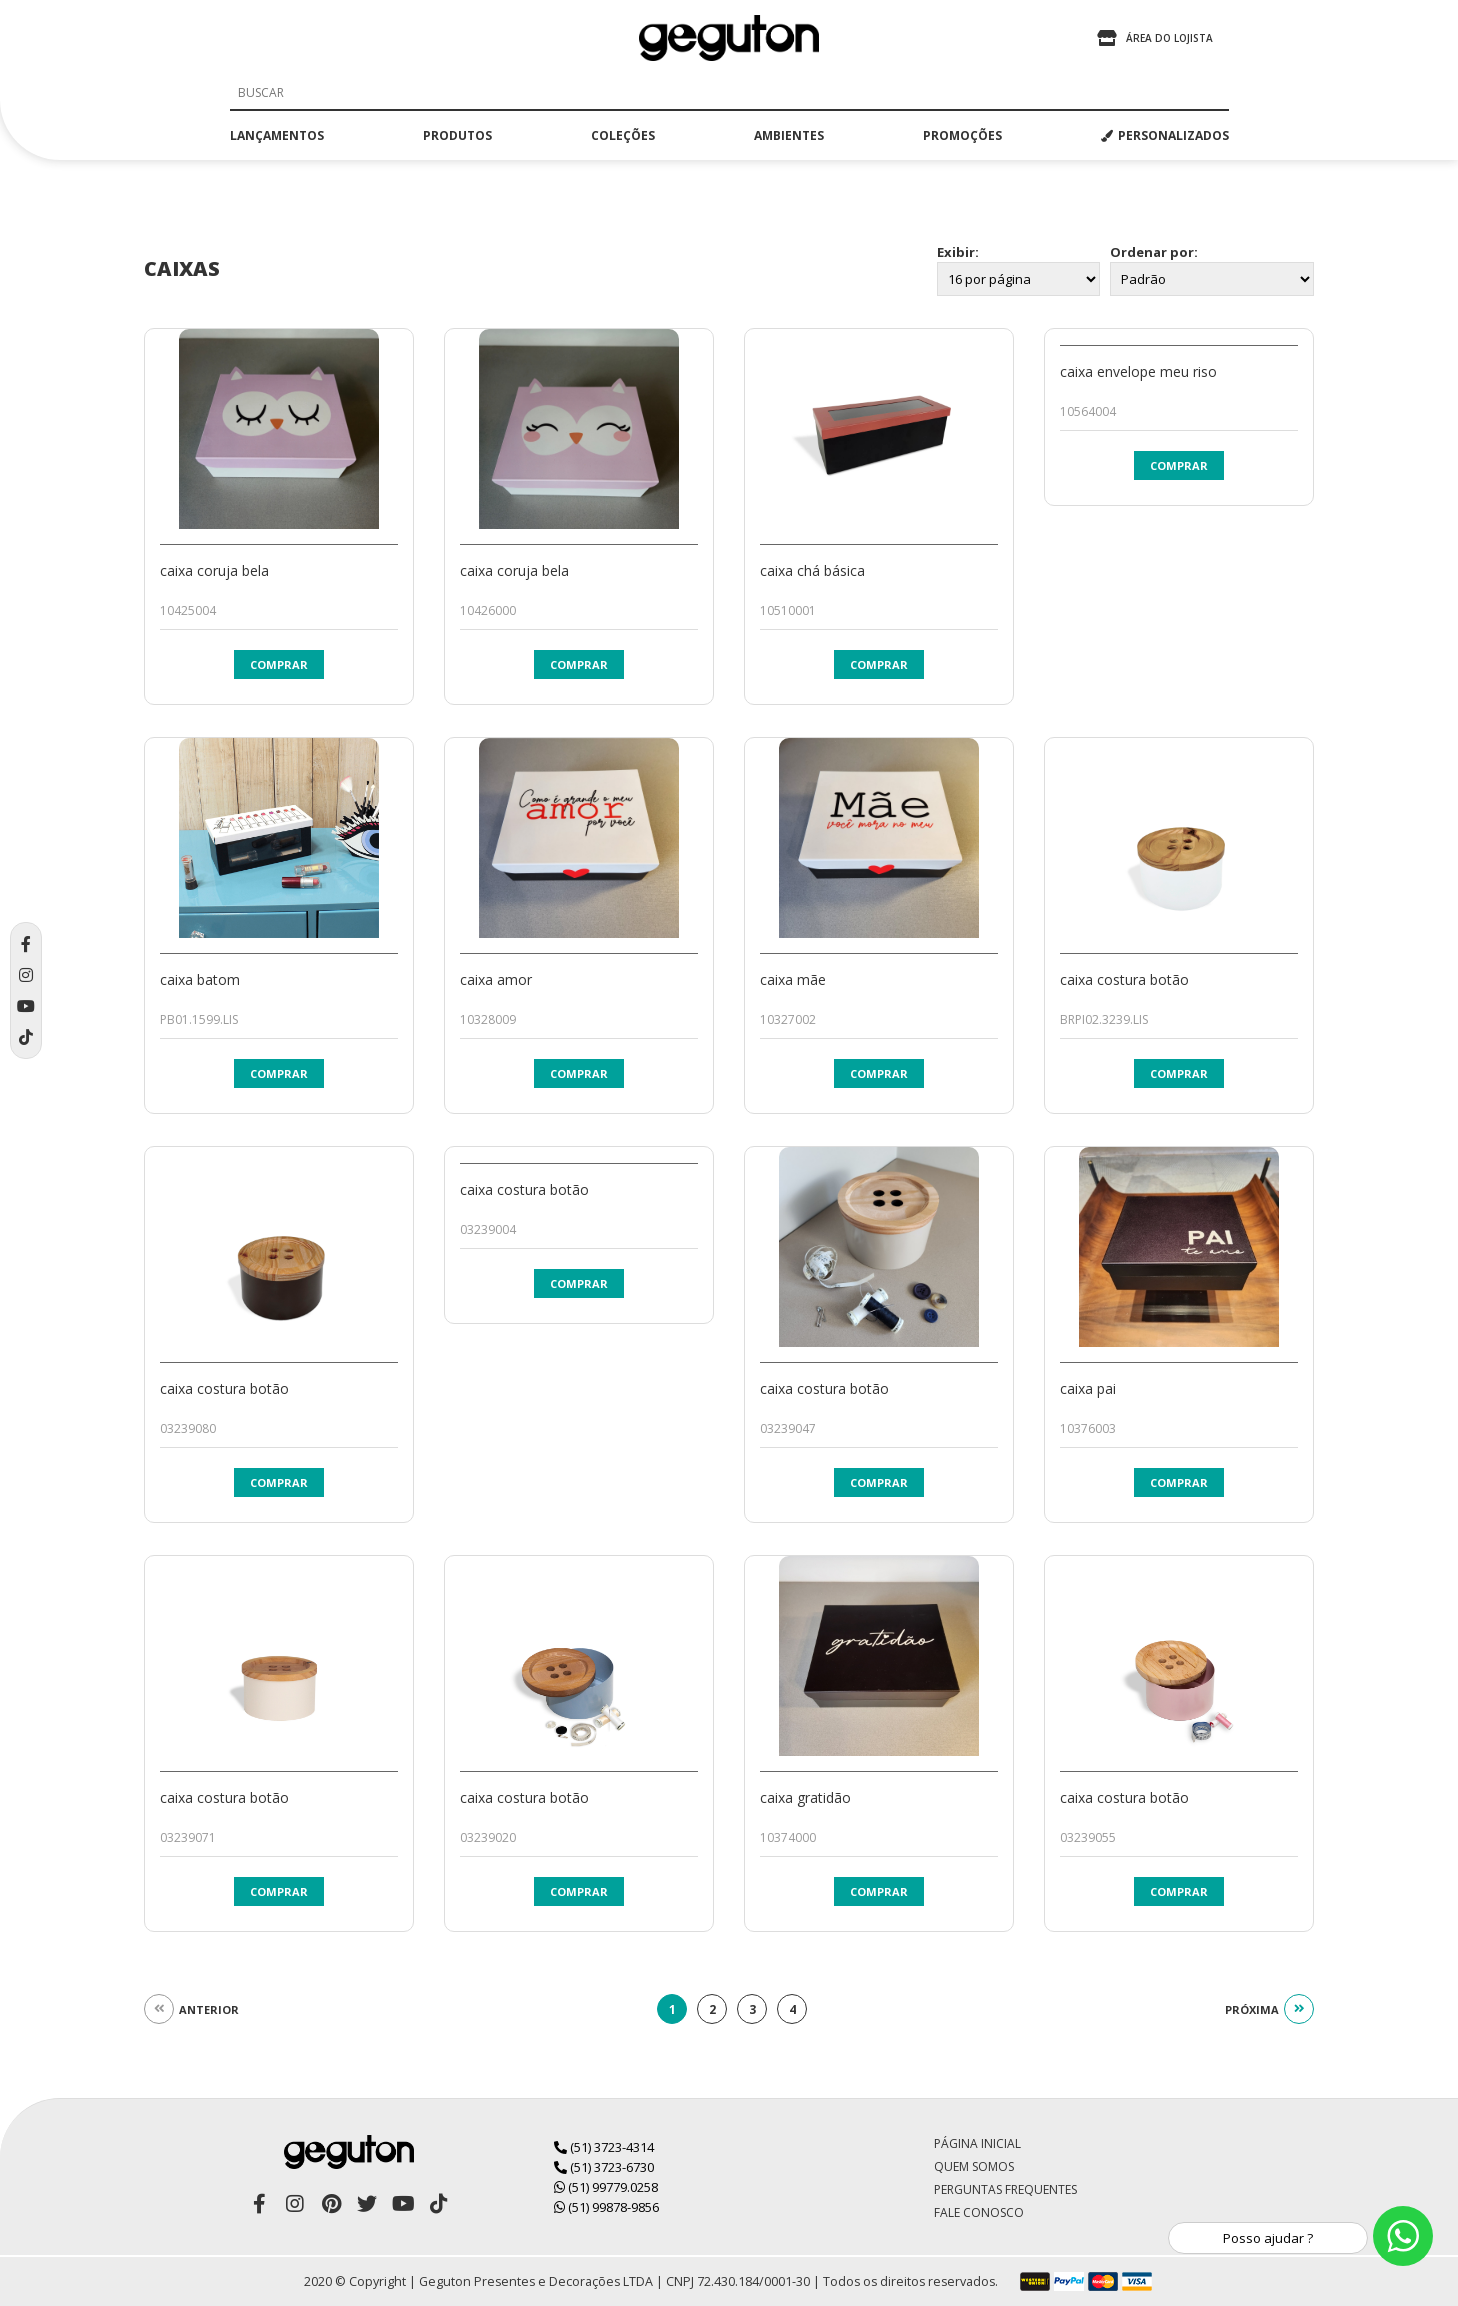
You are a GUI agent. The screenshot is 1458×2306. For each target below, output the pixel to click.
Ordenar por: (1154, 252)
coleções (623, 135)
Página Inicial (977, 2143)
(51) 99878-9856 (606, 2207)
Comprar (279, 664)
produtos (457, 135)
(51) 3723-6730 (604, 2167)
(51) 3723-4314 (604, 2147)
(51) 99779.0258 (606, 2187)
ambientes (789, 135)
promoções (962, 135)
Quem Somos (974, 2166)
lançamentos (277, 135)
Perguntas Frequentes (1005, 2189)
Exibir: (958, 252)
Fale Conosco (979, 2212)
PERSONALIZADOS (1165, 135)
